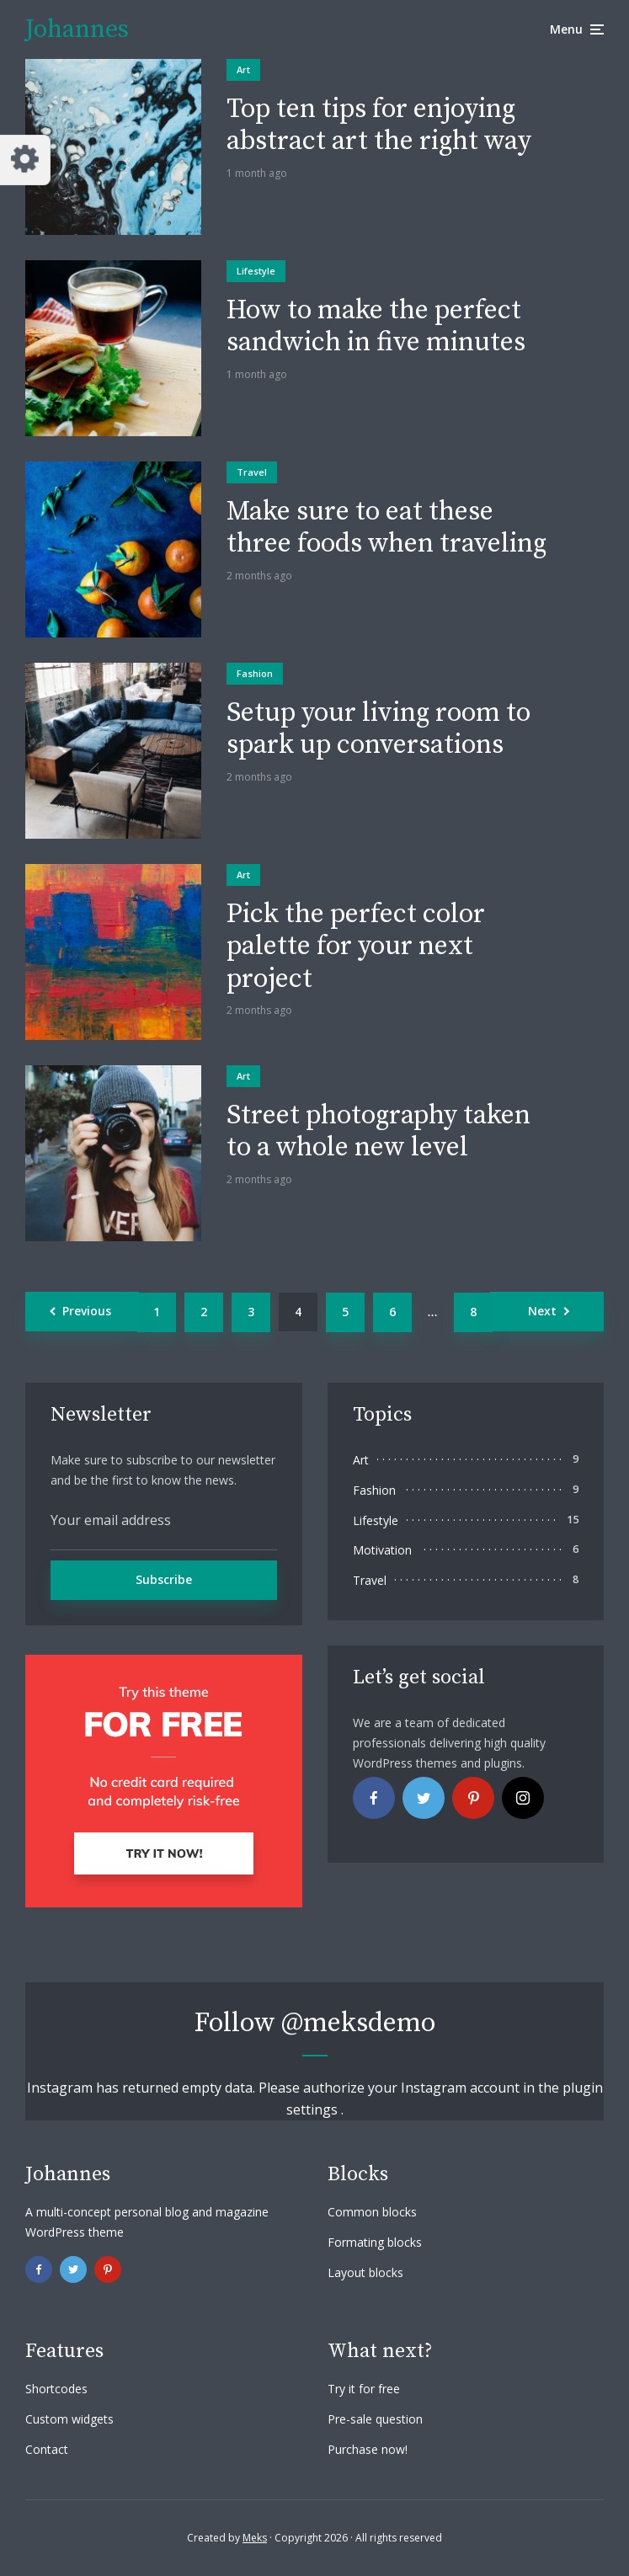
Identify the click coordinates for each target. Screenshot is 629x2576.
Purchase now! (368, 2449)
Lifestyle (256, 270)
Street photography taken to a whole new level (378, 1132)
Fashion (255, 673)
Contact (46, 2449)
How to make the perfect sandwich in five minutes (376, 327)
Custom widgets (69, 2419)
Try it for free (364, 2389)
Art (243, 69)
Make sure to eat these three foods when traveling (386, 528)
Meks (255, 2538)
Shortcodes (56, 2389)
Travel (252, 472)
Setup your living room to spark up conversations (378, 729)
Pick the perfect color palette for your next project (356, 947)
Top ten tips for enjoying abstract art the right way (379, 125)
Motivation (382, 1550)
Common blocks (372, 2212)
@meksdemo (358, 2023)
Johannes (77, 29)
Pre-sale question (375, 2419)
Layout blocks (365, 2272)
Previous (86, 1311)
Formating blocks (375, 2242)
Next (542, 1311)
